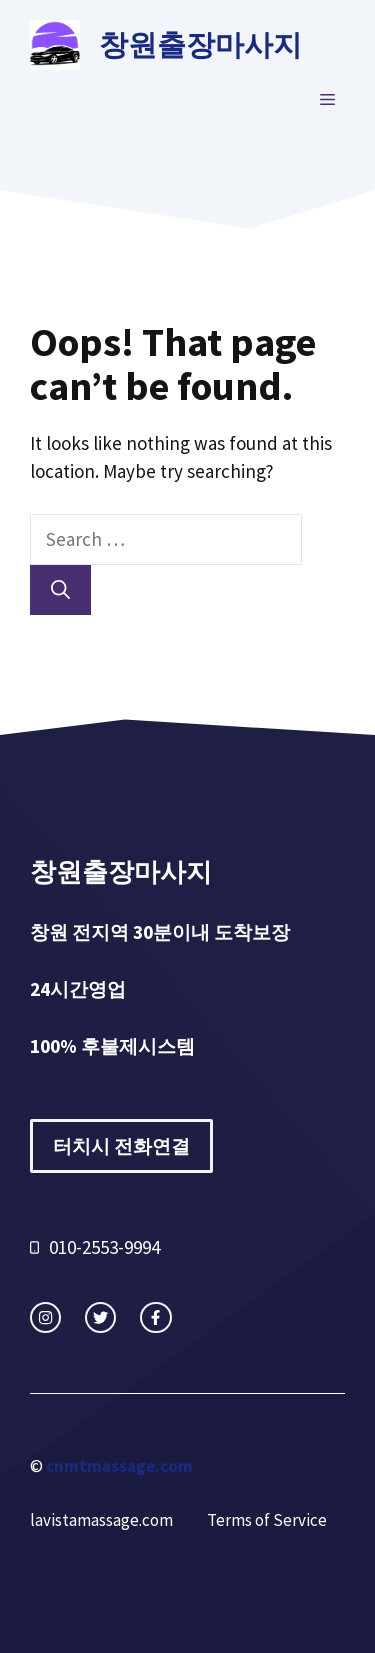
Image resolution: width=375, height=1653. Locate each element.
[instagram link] (45, 1317)
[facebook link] (155, 1317)
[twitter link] (100, 1317)
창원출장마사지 (200, 44)
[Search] (60, 590)
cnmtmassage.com (119, 1466)
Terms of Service (267, 1520)
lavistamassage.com (101, 1520)
